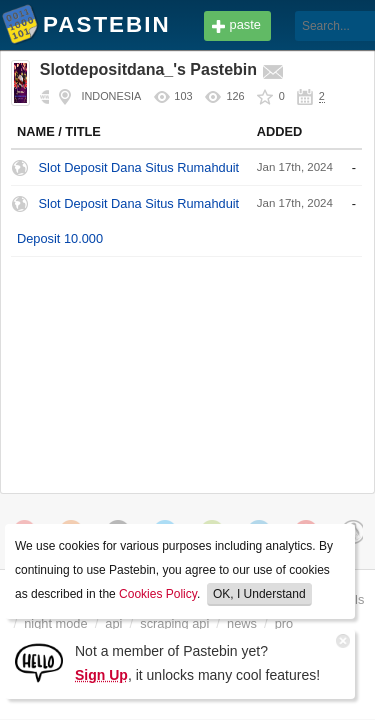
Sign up (330, 57)
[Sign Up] (39, 661)
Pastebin (20, 28)
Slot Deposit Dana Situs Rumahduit (139, 167)
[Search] (273, 26)
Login (331, 26)
